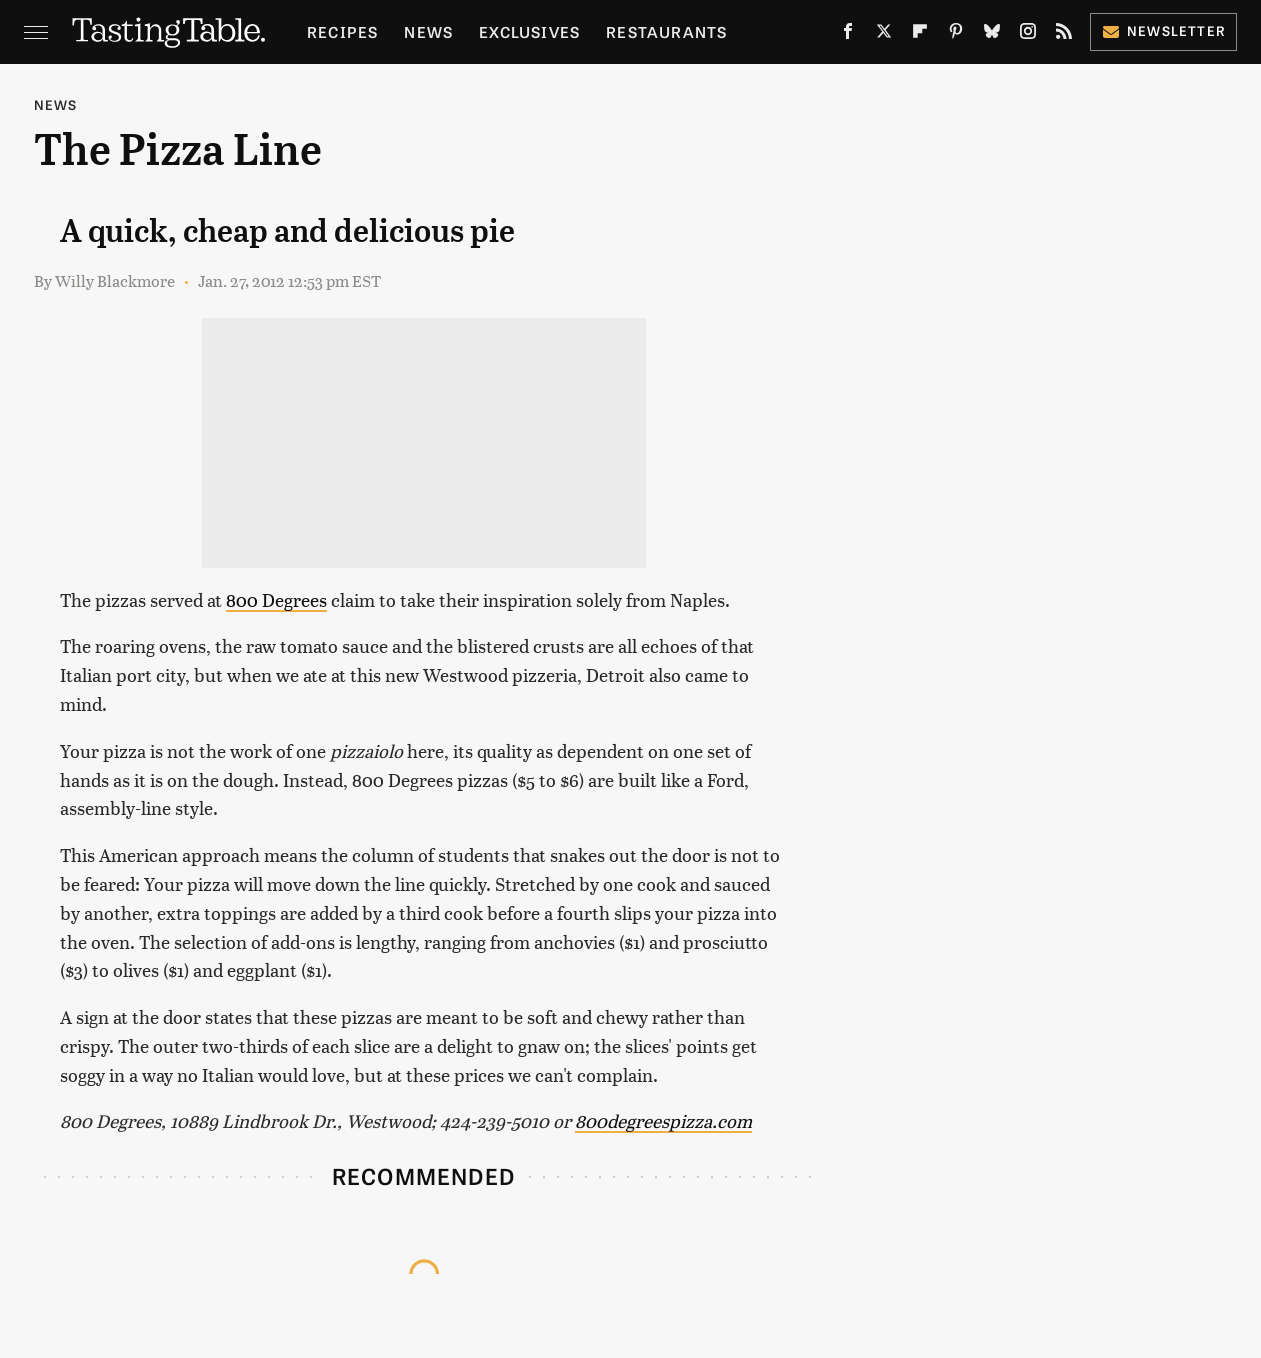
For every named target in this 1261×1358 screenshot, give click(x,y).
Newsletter (1163, 30)
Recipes (342, 31)
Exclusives (529, 31)
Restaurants (666, 31)
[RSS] (1064, 35)
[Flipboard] (920, 35)
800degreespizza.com (663, 1120)
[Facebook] (848, 35)
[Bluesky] (992, 35)
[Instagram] (1028, 35)
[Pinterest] (956, 35)
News (428, 31)
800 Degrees (276, 599)
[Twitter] (884, 35)
